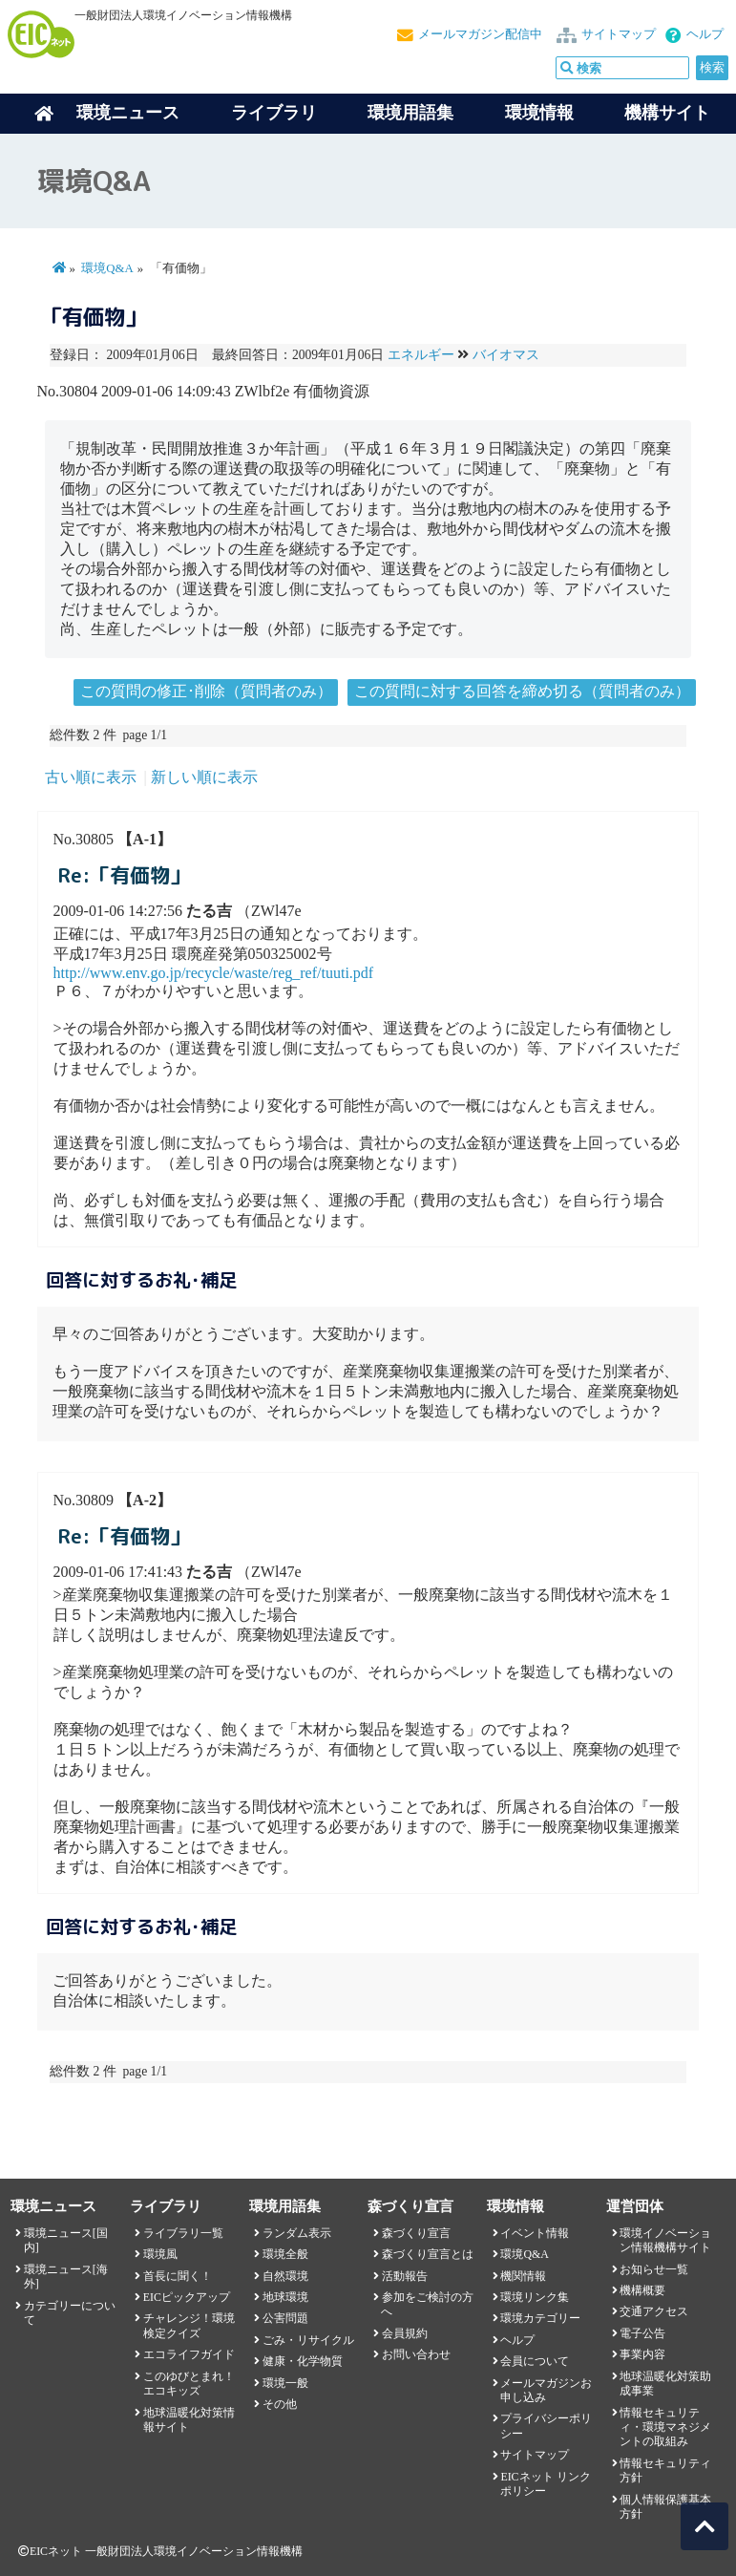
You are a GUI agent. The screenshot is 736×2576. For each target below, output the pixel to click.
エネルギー (421, 355)
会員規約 (405, 2333)
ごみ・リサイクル (308, 2340)
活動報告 (405, 2276)
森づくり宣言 (416, 2233)
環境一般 (285, 2383)
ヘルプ (705, 34)
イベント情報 (534, 2233)
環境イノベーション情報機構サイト (665, 2240)
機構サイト (667, 112)
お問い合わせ (416, 2354)
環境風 (160, 2254)
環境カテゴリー (540, 2318)
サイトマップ (618, 34)
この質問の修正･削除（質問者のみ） (206, 691)
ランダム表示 (297, 2233)
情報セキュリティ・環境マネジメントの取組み (665, 2427)
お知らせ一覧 (654, 2269)
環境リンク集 (534, 2297)
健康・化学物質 (303, 2361)
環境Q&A (107, 268)
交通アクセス (654, 2311)
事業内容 (642, 2354)
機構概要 (642, 2290)
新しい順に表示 (204, 777)
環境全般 (285, 2254)
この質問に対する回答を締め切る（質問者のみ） (522, 691)
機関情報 (523, 2276)
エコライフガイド (189, 2354)
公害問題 (285, 2318)
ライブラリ (274, 112)
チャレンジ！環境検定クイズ (189, 2325)
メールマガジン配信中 (480, 34)
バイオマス (506, 355)
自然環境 (285, 2276)
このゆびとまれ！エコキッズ (189, 2383)
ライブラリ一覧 (183, 2233)
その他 (280, 2404)
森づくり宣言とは (427, 2254)
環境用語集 (410, 112)
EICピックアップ (186, 2297)
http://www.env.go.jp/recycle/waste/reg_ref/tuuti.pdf (213, 973)
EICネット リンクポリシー (545, 2484)
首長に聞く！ (177, 2276)
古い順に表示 (91, 777)
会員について (534, 2361)
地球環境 (285, 2297)
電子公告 (642, 2333)
